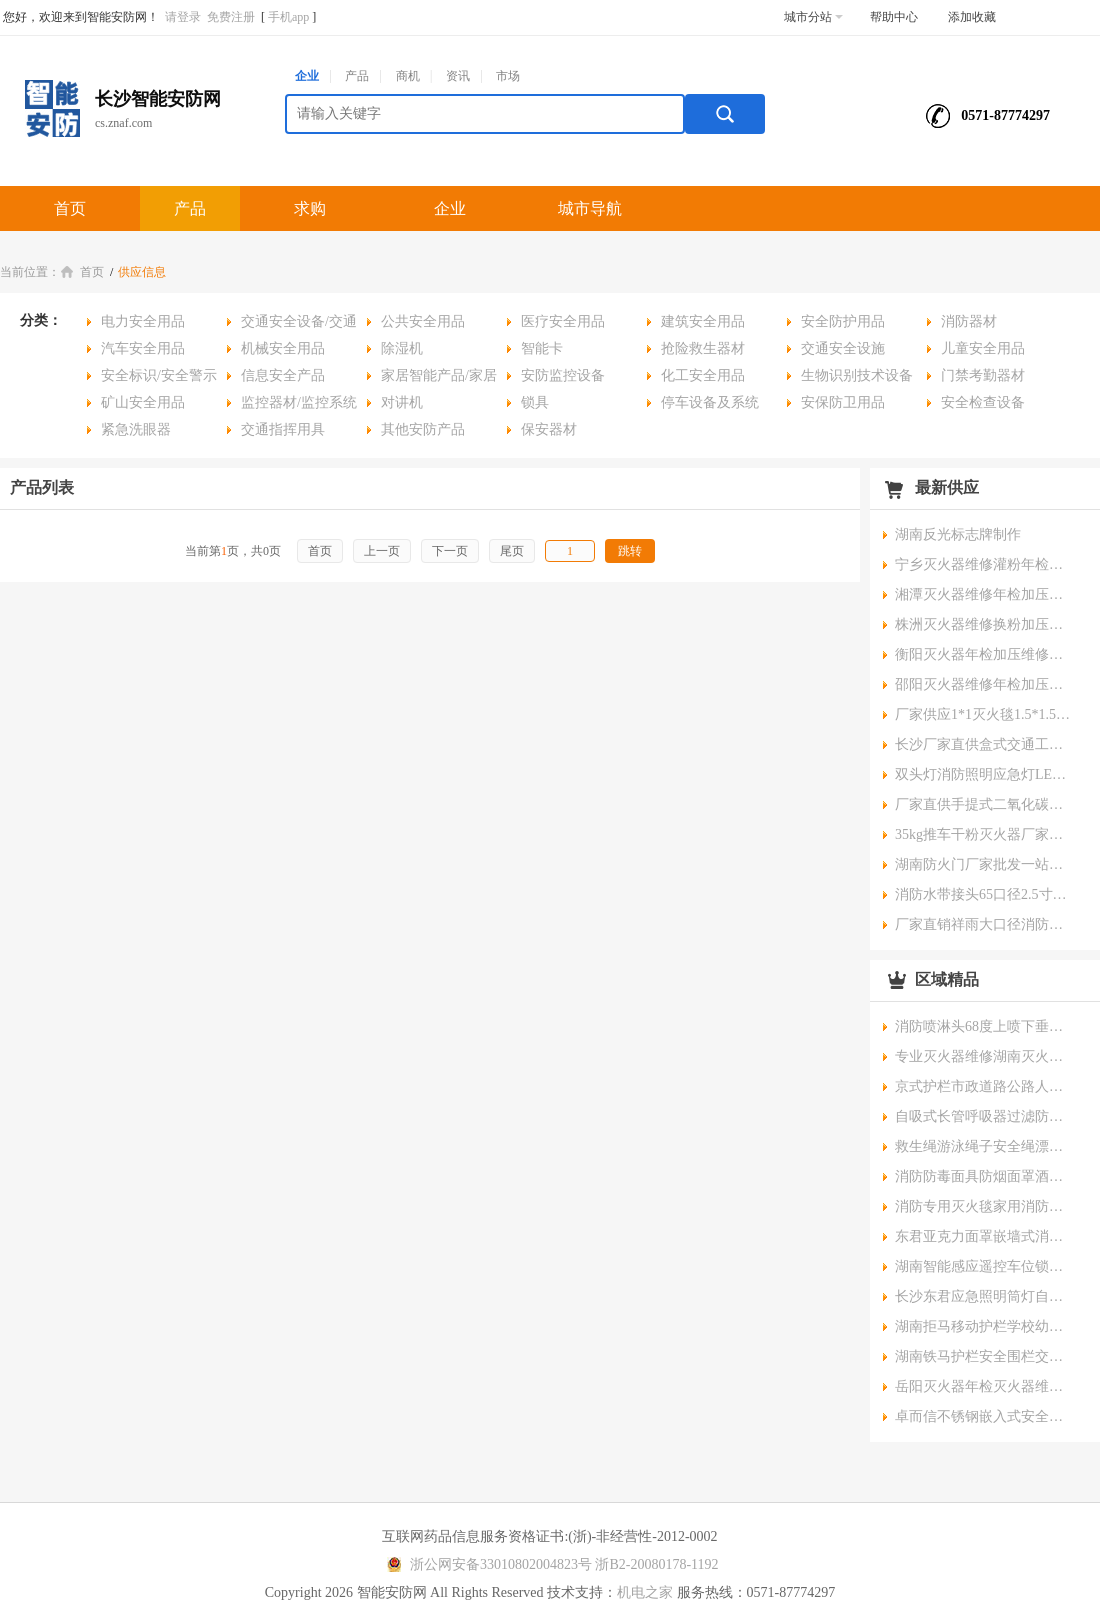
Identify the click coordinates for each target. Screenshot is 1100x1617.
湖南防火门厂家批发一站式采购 (985, 864)
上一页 (382, 551)
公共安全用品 (423, 321)
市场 (508, 76)
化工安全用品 (703, 375)
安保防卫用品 (843, 402)
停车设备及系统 (710, 402)
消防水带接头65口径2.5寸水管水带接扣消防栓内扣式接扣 (985, 894)
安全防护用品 (843, 321)
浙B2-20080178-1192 (656, 1564)
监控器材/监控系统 (299, 402)
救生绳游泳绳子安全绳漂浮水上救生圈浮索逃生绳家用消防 (985, 1146)
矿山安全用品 (143, 402)
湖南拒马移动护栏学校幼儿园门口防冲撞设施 (985, 1326)
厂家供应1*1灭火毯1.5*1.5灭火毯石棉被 (985, 714)
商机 (408, 76)
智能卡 (542, 348)
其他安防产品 (423, 429)
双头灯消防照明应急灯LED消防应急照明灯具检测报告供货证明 (985, 774)
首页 (70, 208)
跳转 (630, 551)
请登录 (183, 17)
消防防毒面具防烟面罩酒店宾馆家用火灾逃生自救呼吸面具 (985, 1176)
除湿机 (402, 348)
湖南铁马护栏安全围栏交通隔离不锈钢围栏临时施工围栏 (985, 1356)
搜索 (725, 114)
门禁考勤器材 (983, 375)
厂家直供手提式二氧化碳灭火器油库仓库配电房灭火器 (985, 804)
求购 (310, 208)
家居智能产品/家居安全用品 (432, 378)
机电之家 (645, 1592)
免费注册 (231, 17)
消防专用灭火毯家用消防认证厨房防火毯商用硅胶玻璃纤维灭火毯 (985, 1206)
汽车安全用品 (143, 348)
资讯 (458, 76)
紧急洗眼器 (136, 429)
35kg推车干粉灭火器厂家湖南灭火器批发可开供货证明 (985, 834)
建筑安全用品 (703, 321)
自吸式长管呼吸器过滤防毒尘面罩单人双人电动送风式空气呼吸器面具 (985, 1116)
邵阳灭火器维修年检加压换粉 (985, 684)
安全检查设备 (983, 402)
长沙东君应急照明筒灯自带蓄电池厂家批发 (985, 1296)
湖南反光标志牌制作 (958, 534)
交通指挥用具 (283, 429)
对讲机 (402, 402)
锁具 (535, 402)
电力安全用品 (143, 321)
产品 (357, 76)
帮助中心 (894, 17)
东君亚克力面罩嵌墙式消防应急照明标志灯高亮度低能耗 (985, 1236)
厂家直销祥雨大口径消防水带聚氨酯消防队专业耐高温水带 (985, 924)
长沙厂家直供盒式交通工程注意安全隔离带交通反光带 (985, 744)
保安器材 (549, 429)
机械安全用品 (283, 348)
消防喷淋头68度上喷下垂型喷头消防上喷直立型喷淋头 (985, 1026)
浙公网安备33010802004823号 (486, 1564)
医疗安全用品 (563, 321)
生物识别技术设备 (857, 375)
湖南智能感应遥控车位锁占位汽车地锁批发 (985, 1266)
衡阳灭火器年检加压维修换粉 (985, 654)
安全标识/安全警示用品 (152, 378)
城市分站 (813, 17)
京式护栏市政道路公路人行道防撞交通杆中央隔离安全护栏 (985, 1086)
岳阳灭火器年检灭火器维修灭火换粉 (985, 1386)
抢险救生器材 (703, 348)
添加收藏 (972, 17)
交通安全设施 (843, 348)
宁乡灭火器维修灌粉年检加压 (985, 564)
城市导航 (590, 208)
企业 (307, 76)
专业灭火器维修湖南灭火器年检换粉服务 (985, 1056)
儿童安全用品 (983, 348)
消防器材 (969, 321)
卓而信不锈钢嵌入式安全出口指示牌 (985, 1416)
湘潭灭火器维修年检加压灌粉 (985, 594)
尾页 (512, 551)
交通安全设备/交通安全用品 (292, 324)
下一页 (450, 551)
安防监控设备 (563, 375)
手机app (288, 17)
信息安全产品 (283, 375)
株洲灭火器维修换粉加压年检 (985, 624)
